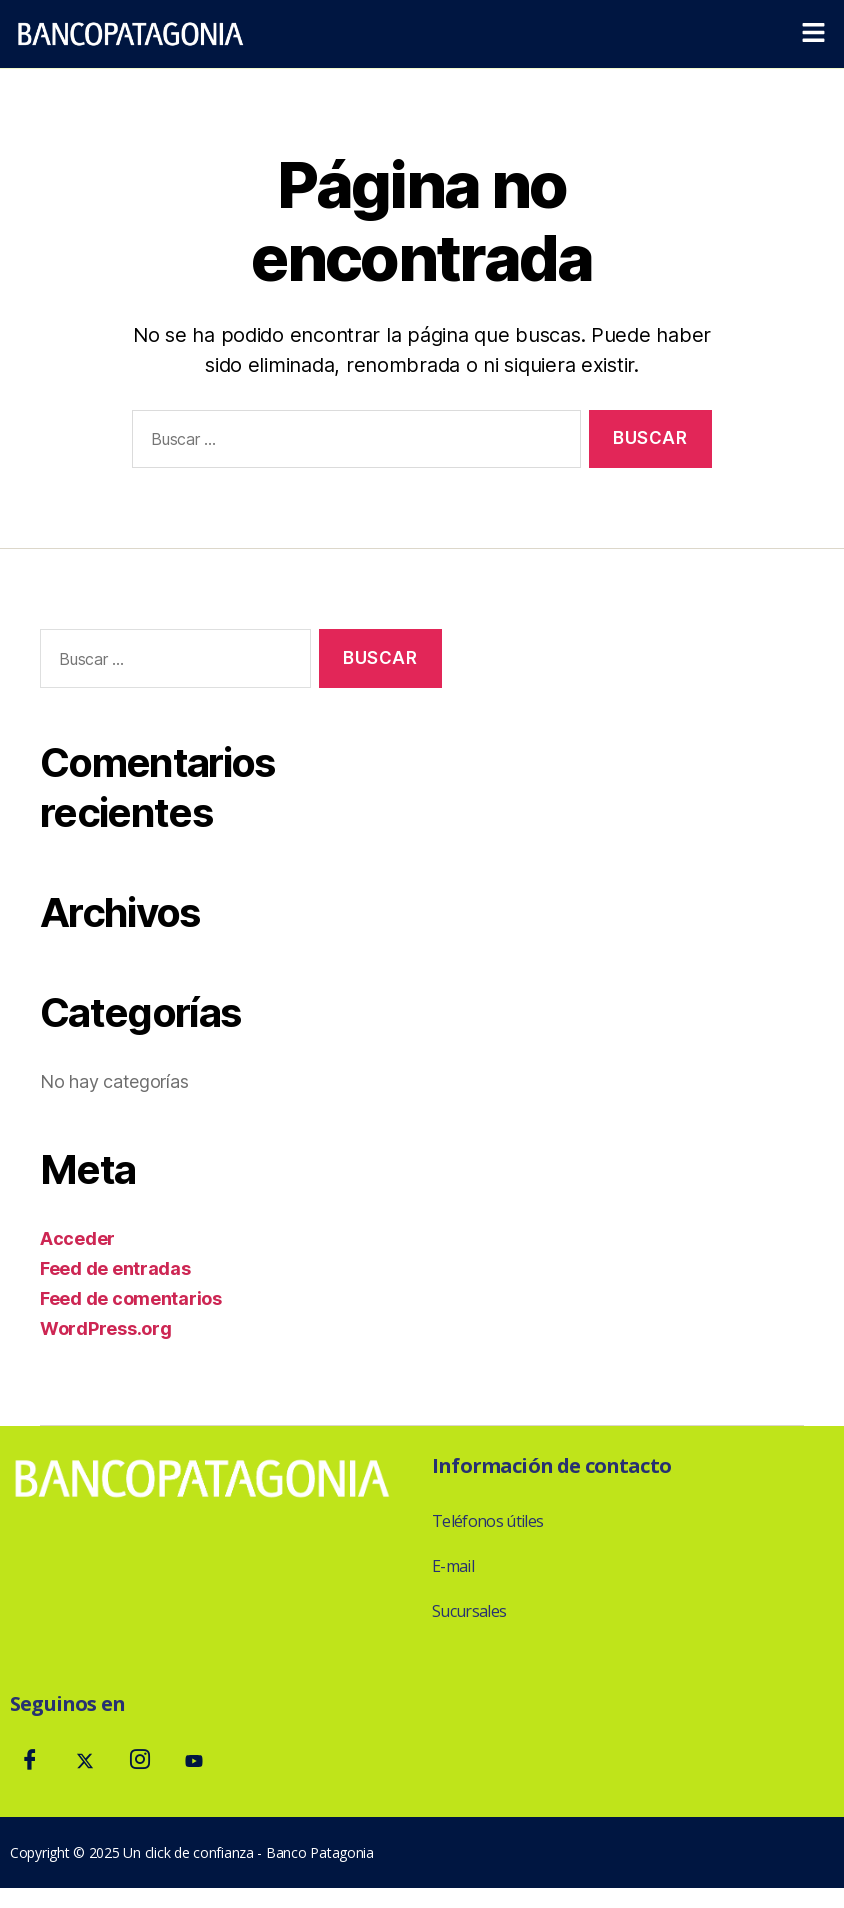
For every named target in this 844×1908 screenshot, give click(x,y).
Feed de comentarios (131, 1298)
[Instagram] (139, 1762)
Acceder (77, 1238)
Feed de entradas (115, 1268)
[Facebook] (30, 1762)
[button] (814, 33)
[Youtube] (194, 1762)
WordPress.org (106, 1328)
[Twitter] (85, 1762)
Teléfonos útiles (487, 1521)
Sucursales (469, 1611)
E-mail (453, 1566)
